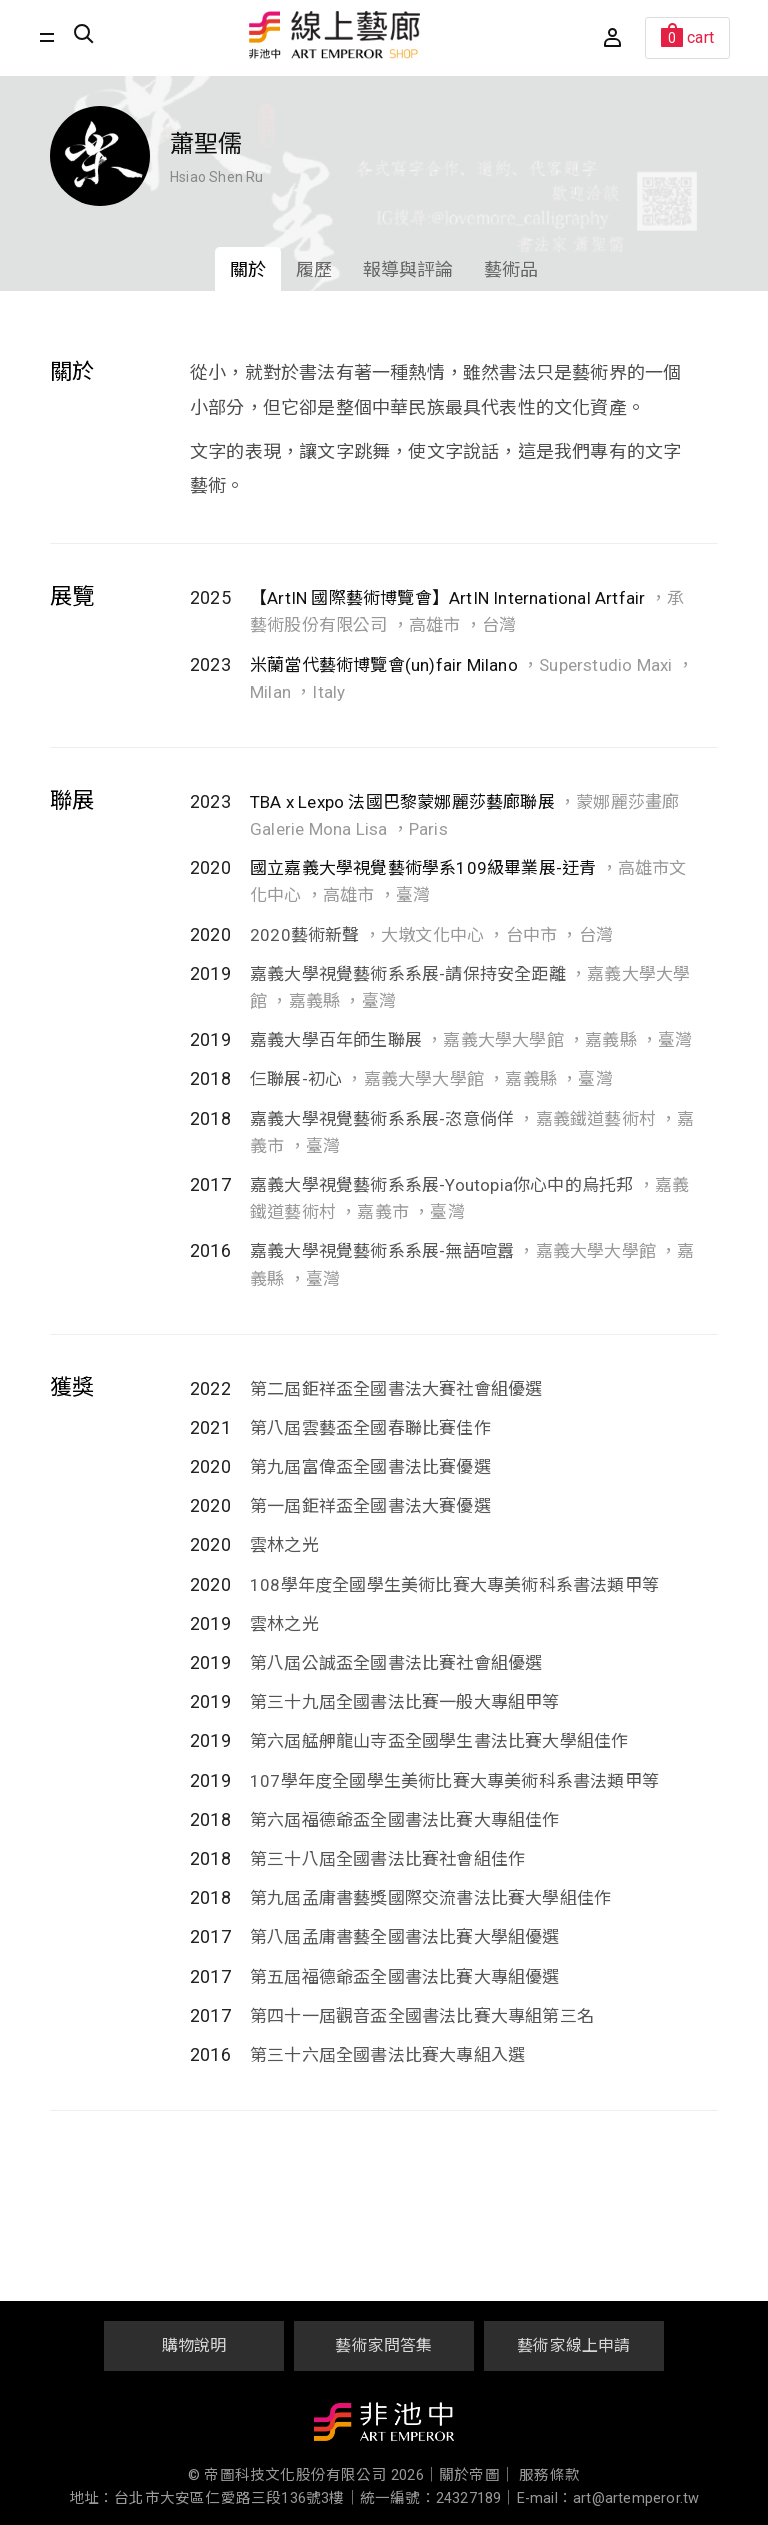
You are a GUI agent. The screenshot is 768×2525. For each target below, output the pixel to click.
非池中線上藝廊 (335, 35)
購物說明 (194, 2345)
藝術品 (511, 269)
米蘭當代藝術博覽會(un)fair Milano (384, 665)
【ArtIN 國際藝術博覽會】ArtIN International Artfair (447, 598)
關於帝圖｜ (477, 2475)
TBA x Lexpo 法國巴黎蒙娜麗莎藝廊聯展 (404, 802)
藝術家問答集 (383, 2345)
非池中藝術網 (384, 2426)
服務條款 (549, 2475)
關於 (248, 269)
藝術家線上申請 (573, 2345)
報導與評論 (408, 269)
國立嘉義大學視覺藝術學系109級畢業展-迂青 (423, 868)
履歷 (314, 269)
